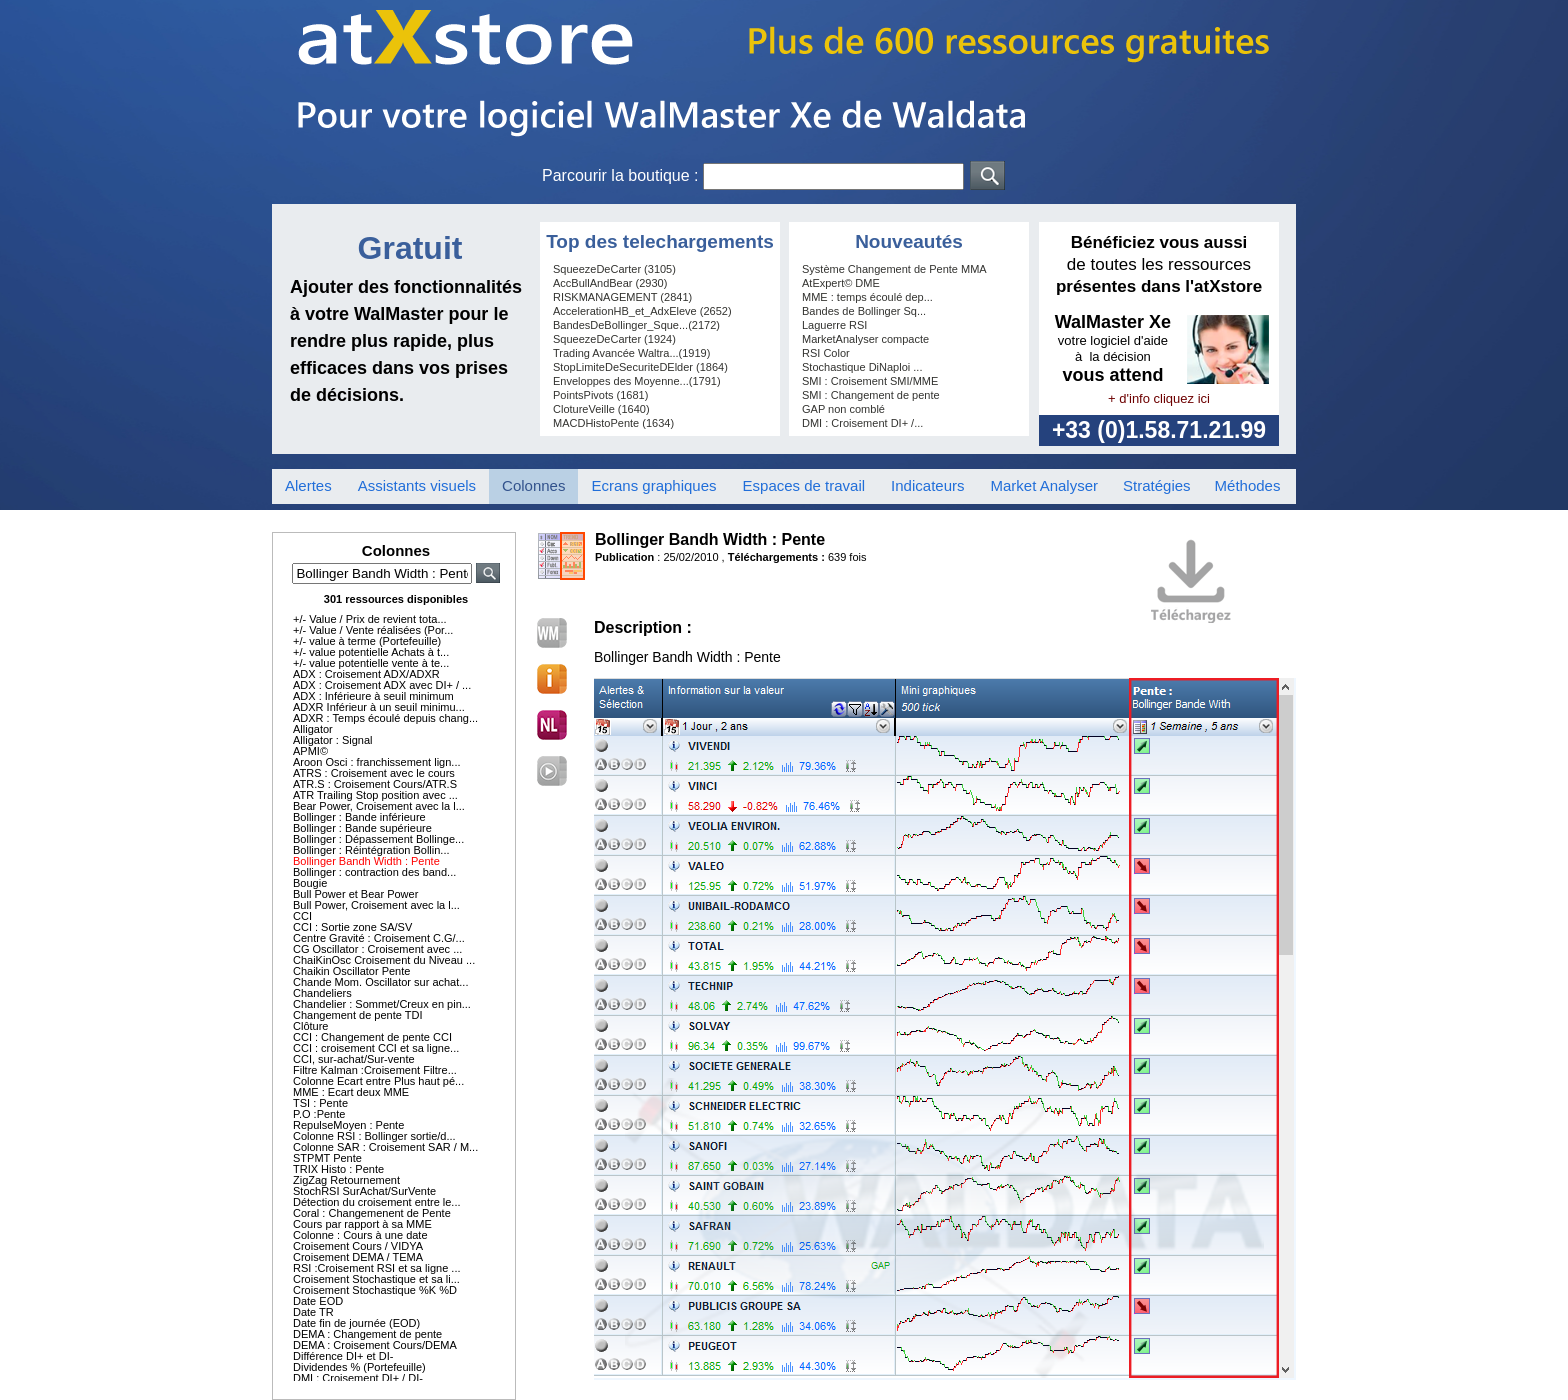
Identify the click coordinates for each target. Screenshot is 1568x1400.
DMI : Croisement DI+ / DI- (358, 1378)
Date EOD (318, 1301)
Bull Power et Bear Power (355, 894)
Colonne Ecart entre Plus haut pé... (378, 1081)
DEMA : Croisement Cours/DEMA (375, 1345)
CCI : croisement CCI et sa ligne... (376, 1048)
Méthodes (1248, 485)
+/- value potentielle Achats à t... (371, 652)
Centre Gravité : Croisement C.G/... (379, 938)
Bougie (310, 883)
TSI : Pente (320, 1103)
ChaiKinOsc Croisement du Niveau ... (384, 960)
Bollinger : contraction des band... (374, 872)
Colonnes (533, 485)
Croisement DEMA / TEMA (358, 1257)
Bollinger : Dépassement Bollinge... (378, 839)
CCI (302, 916)
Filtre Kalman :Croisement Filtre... (375, 1070)
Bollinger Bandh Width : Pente (366, 861)
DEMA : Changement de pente (367, 1334)
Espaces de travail (804, 485)
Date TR (313, 1312)
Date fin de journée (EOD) (356, 1323)
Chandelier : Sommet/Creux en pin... (382, 1004)
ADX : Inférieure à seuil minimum (373, 696)
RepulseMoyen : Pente (348, 1125)
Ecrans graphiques (653, 485)
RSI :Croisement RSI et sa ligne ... (377, 1268)
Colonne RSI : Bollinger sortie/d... (374, 1136)
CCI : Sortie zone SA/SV (352, 927)
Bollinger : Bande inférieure (359, 817)
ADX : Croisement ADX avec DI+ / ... (382, 685)
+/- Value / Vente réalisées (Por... (373, 630)
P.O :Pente (319, 1114)
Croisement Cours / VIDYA (358, 1246)
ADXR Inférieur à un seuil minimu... (379, 707)
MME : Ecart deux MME (351, 1092)
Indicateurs (927, 485)
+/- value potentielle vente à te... (371, 663)
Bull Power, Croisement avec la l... (376, 905)
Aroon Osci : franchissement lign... (377, 762)
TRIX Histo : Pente (338, 1169)
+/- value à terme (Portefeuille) (367, 641)
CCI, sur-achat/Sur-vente (354, 1059)
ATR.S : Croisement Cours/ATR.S (375, 784)
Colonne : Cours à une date (360, 1235)
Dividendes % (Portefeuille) (359, 1367)
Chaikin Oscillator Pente (351, 971)
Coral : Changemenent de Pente (372, 1213)
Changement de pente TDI (357, 1015)
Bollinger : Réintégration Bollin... (371, 850)
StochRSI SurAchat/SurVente (364, 1191)
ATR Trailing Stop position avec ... (375, 795)
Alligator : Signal (333, 740)
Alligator (313, 729)
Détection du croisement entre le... (377, 1202)
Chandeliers (322, 993)
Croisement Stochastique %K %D (375, 1290)
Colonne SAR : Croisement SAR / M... (385, 1147)
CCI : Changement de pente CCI (372, 1037)
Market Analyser (1044, 485)
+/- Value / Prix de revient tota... (370, 619)
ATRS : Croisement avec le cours (374, 773)
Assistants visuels (417, 485)
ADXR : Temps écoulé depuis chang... (385, 718)
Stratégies (1157, 485)
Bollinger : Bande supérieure (362, 828)
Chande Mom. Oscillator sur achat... (380, 982)
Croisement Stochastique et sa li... (376, 1279)
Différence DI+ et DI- (343, 1356)
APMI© (310, 751)
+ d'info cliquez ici (1159, 398)
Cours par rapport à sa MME (362, 1224)
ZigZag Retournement (346, 1180)
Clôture (310, 1026)
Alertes (308, 485)
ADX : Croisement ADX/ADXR (366, 674)
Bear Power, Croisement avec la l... (379, 806)
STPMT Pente (327, 1158)
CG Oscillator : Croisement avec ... (377, 949)
